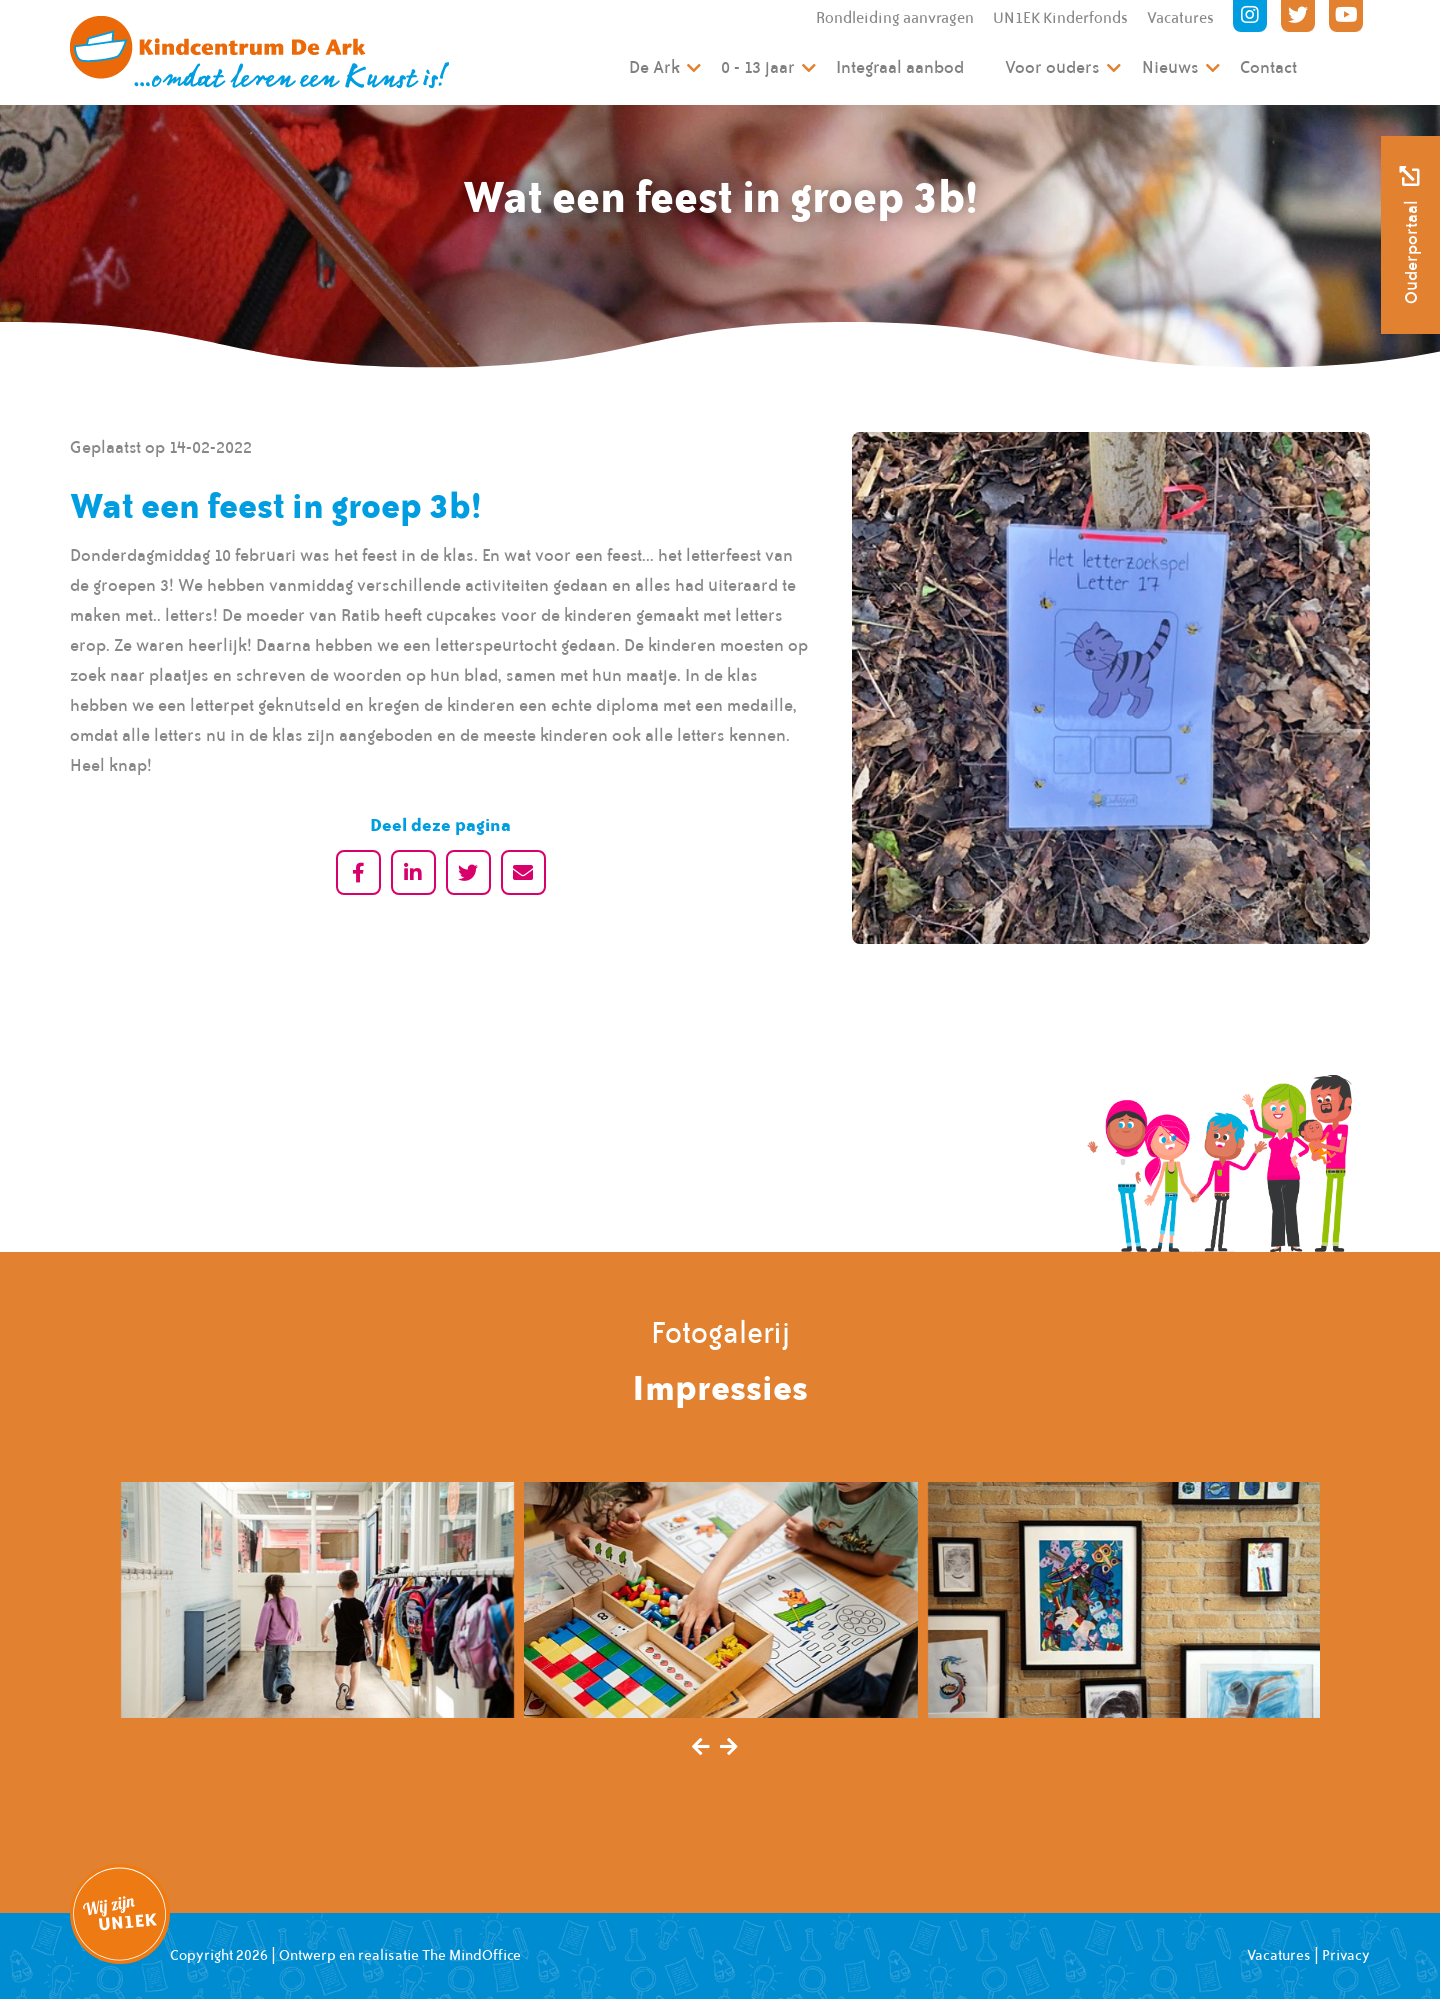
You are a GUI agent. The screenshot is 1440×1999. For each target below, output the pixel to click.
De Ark (654, 67)
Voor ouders (1052, 67)
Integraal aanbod (900, 67)
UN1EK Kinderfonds (1060, 18)
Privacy (1346, 1955)
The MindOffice (471, 1955)
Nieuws (1170, 67)
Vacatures (1180, 18)
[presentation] (701, 1748)
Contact (1268, 67)
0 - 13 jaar (758, 67)
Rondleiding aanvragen (895, 18)
